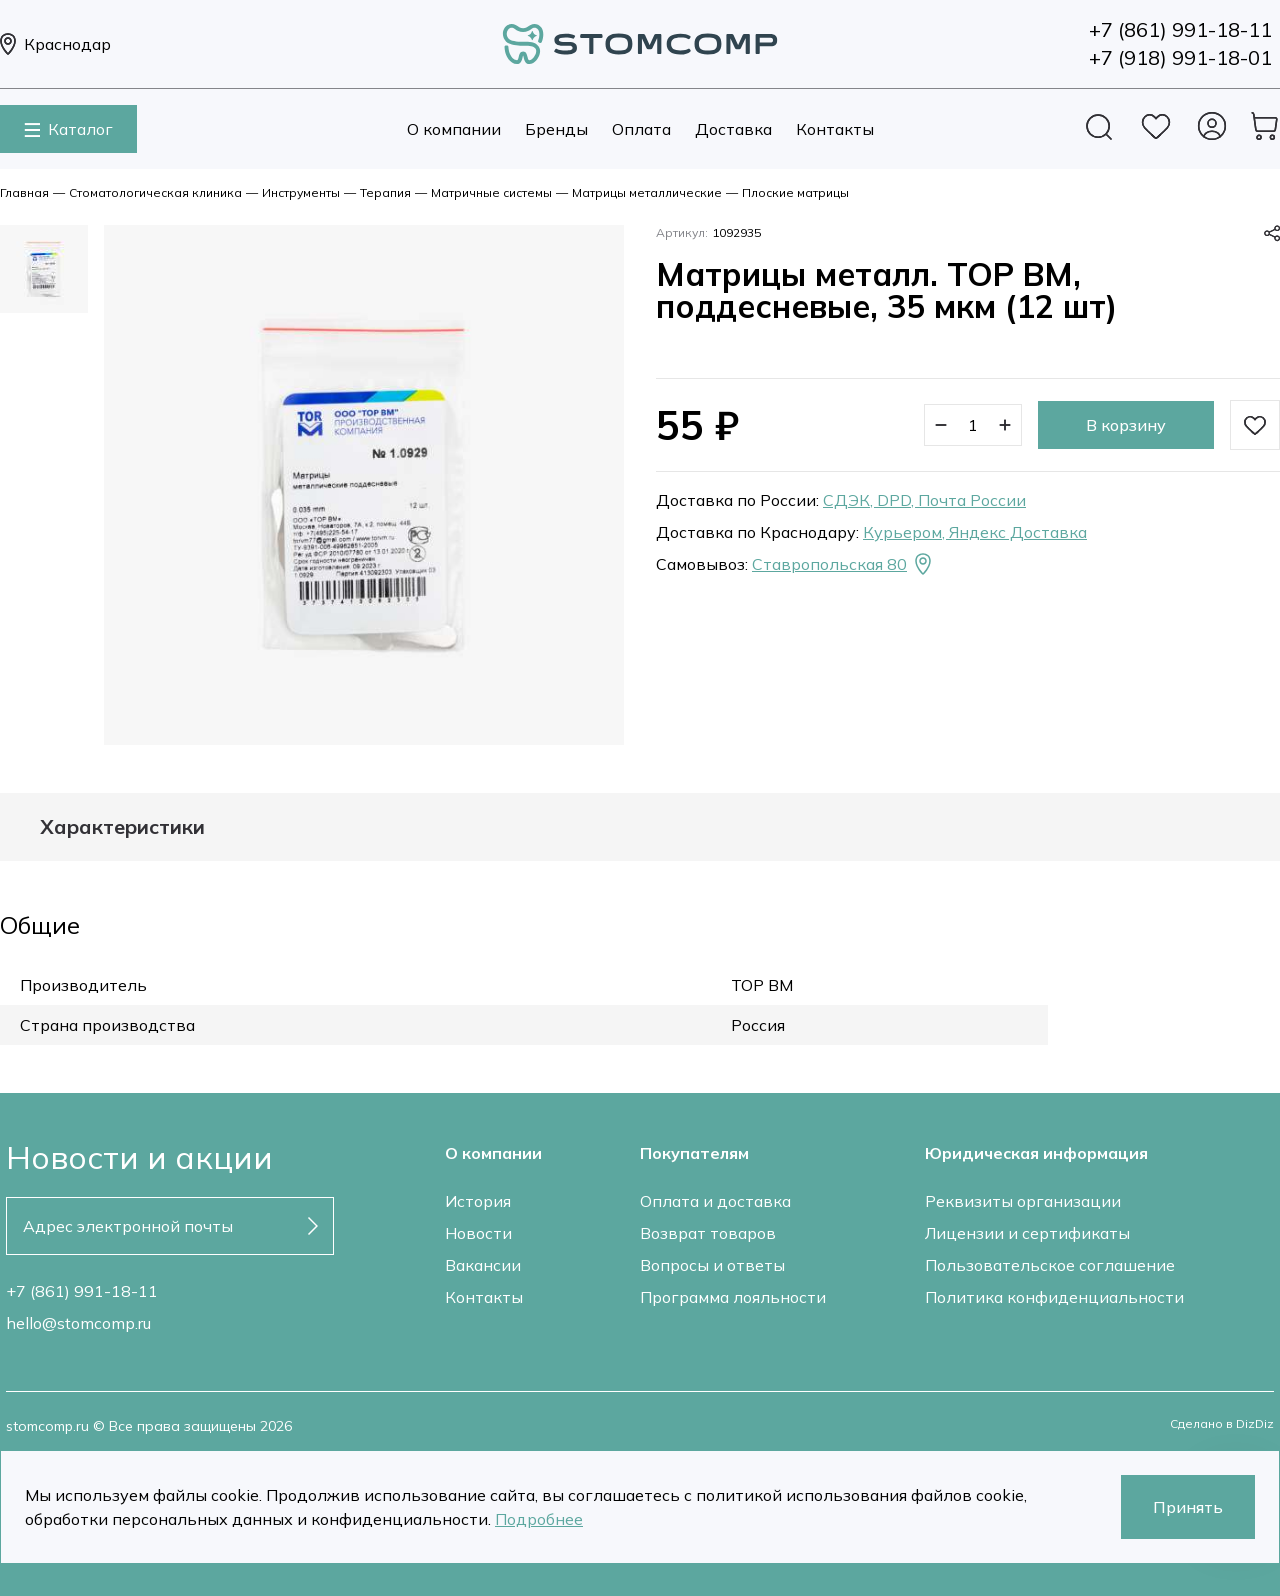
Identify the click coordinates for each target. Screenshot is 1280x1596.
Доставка (733, 129)
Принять (1188, 1507)
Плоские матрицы (795, 192)
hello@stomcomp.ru (78, 1323)
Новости (478, 1233)
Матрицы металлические (647, 192)
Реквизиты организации (1023, 1201)
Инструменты (301, 192)
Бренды (556, 129)
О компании (454, 129)
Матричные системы (491, 192)
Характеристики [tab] (122, 827)
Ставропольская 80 (843, 564)
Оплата (641, 129)
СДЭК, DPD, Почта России (924, 500)
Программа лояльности (733, 1297)
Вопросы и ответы (712, 1265)
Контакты (835, 129)
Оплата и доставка (715, 1201)
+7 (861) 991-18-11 (82, 1291)
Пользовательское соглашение (1050, 1265)
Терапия (385, 192)
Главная (24, 192)
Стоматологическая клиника (155, 192)
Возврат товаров (708, 1233)
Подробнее (539, 1519)
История (478, 1201)
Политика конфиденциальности (1054, 1297)
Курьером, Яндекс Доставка (975, 532)
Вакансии (483, 1265)
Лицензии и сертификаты (1027, 1233)
